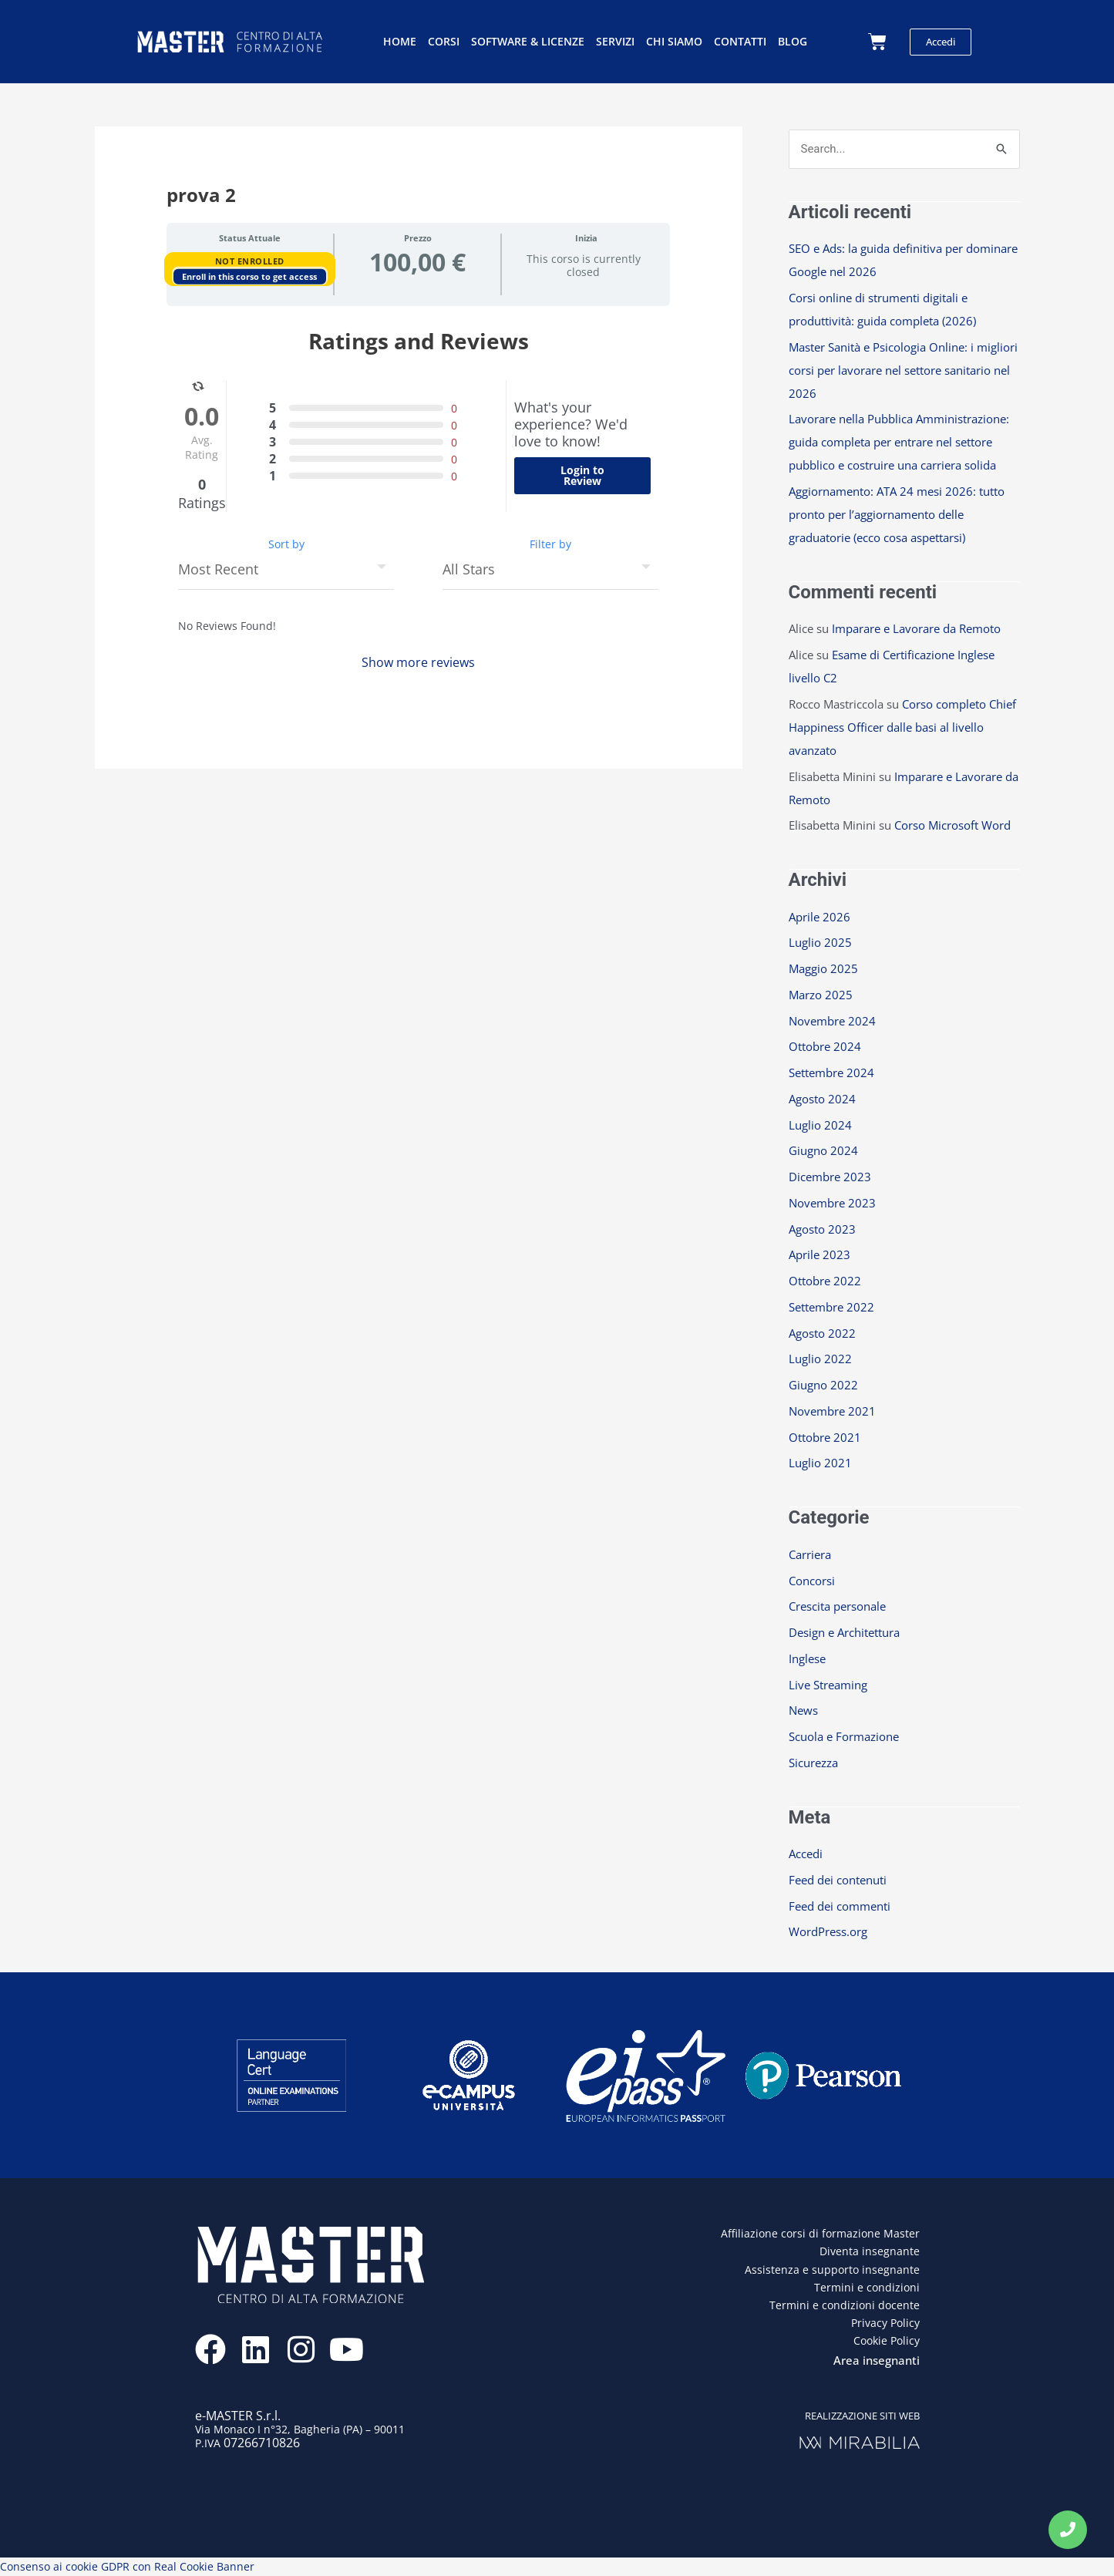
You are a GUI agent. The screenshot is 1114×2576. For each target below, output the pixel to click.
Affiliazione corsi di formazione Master (820, 2233)
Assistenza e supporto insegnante (832, 2269)
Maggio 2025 (823, 968)
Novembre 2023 (832, 1203)
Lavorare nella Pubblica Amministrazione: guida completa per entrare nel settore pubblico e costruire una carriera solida (899, 442)
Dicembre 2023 (830, 1176)
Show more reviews (418, 662)
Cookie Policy (886, 2340)
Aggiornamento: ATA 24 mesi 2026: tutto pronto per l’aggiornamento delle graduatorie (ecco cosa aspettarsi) (897, 514)
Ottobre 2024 (825, 1046)
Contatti (740, 41)
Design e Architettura (844, 1632)
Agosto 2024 (822, 1098)
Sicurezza (813, 1762)
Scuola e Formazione (844, 1736)
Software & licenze (527, 41)
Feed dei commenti (839, 1906)
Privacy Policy (885, 2322)
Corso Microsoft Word (952, 825)
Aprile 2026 (819, 916)
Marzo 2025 (821, 994)
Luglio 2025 (820, 942)
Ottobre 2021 (825, 1437)
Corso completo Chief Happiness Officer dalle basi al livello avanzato (902, 727)
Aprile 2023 (819, 1254)
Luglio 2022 (820, 1358)
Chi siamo (674, 41)
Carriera (810, 1554)
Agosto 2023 (822, 1229)
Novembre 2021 (832, 1411)
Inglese (807, 1658)
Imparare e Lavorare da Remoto (916, 628)
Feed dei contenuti (838, 1879)
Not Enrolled (249, 261)
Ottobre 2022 (825, 1280)
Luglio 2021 (820, 1462)
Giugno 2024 (823, 1150)
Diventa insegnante (870, 2251)
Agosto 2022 (822, 1333)
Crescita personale (837, 1606)
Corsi (443, 41)
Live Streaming (828, 1684)
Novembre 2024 (832, 1021)
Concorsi (812, 1580)
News (803, 1710)
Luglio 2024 (820, 1125)
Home (399, 41)
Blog (792, 41)
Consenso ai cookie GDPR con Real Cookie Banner (127, 2566)
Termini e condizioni (867, 2287)
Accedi (806, 1853)
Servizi (615, 41)
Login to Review (582, 475)
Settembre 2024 (831, 1072)
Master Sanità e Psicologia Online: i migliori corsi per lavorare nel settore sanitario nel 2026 (903, 370)
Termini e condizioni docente (844, 2305)
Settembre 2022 (831, 1307)
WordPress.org (828, 1931)
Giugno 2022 (823, 1384)
